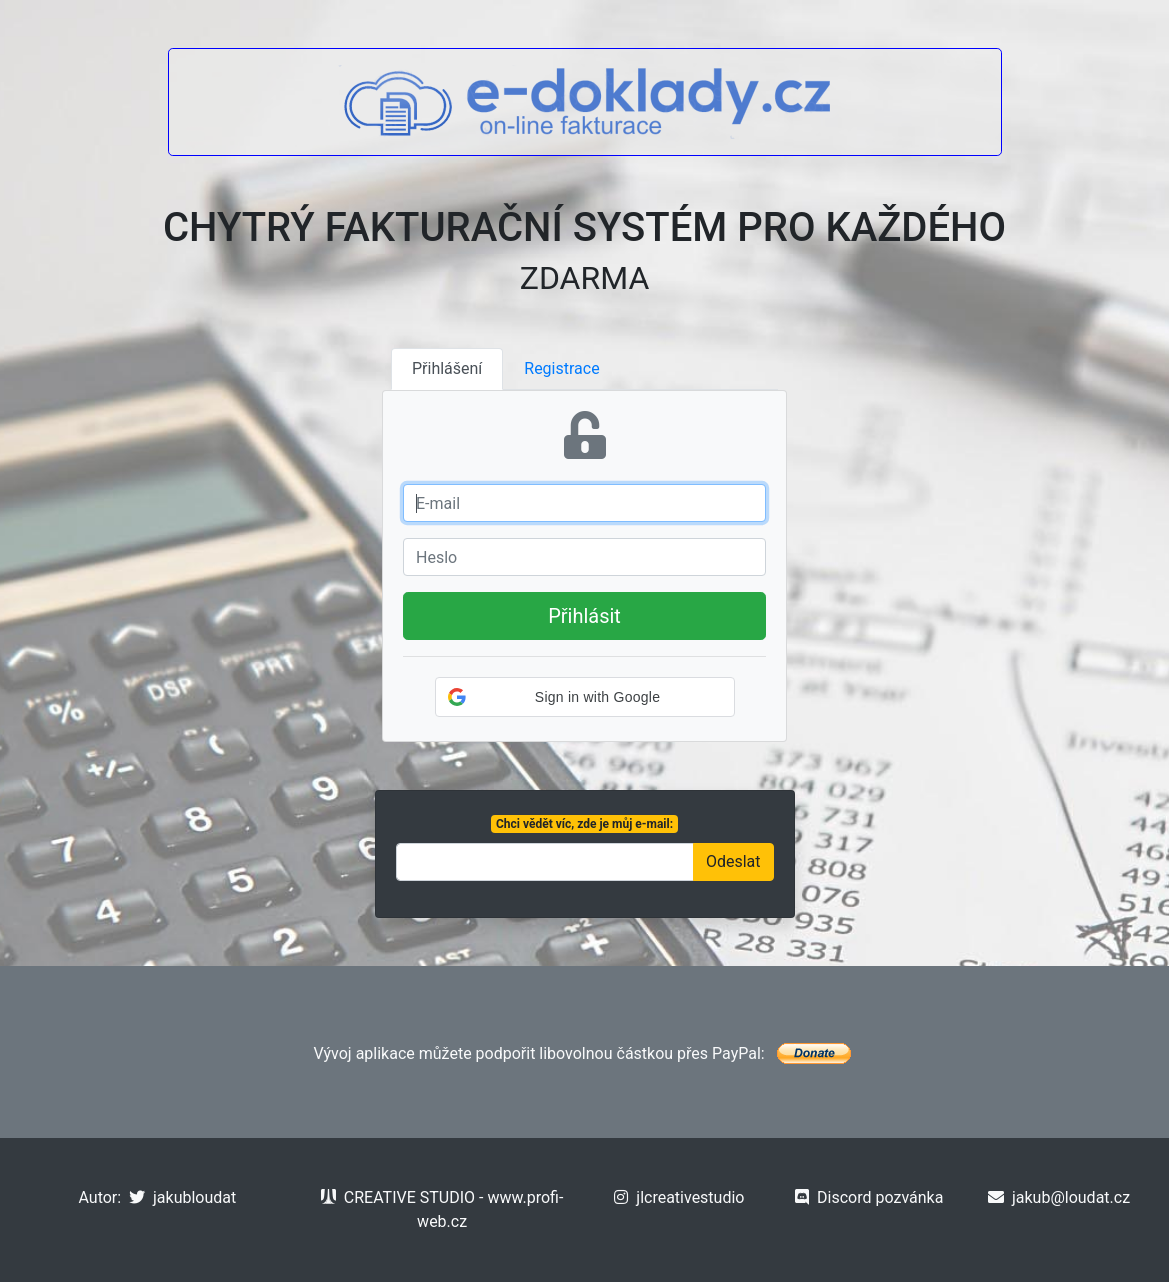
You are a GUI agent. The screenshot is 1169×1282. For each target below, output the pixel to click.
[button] (585, 697)
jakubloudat (182, 1197)
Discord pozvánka (869, 1197)
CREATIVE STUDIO (398, 1197)
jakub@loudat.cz (1059, 1197)
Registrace (561, 368)
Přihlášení (447, 368)
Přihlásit (584, 616)
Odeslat (733, 861)
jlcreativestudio (679, 1197)
